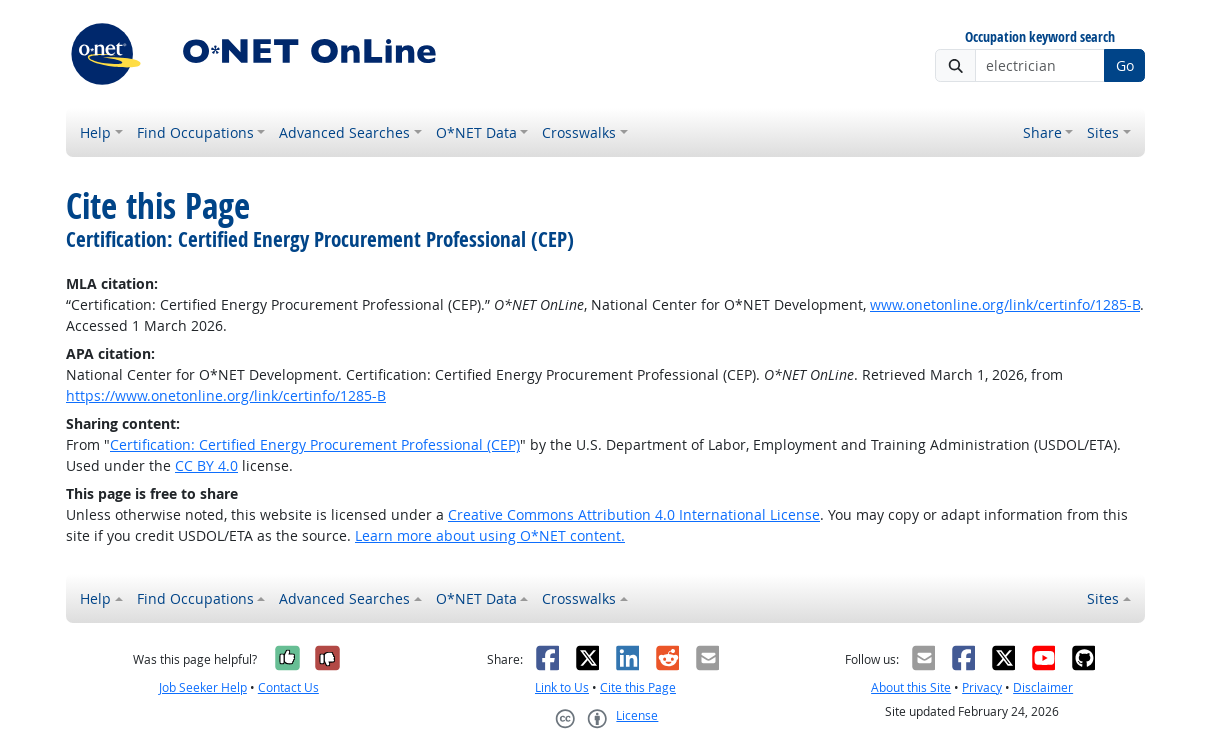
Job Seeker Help (203, 687)
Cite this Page (638, 687)
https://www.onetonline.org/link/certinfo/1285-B (226, 395)
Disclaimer (1043, 687)
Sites (1103, 132)
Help (95, 132)
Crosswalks (579, 132)
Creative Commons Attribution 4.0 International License (634, 514)
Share (1042, 132)
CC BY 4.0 (206, 465)
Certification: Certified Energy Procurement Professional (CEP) (315, 444)
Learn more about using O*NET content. (490, 535)
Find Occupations (195, 132)
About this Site (911, 687)
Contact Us (288, 687)
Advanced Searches (344, 132)
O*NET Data (476, 132)
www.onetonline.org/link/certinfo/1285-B (1005, 304)
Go (1125, 65)
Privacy (982, 687)
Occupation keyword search (1040, 37)
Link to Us (562, 687)
